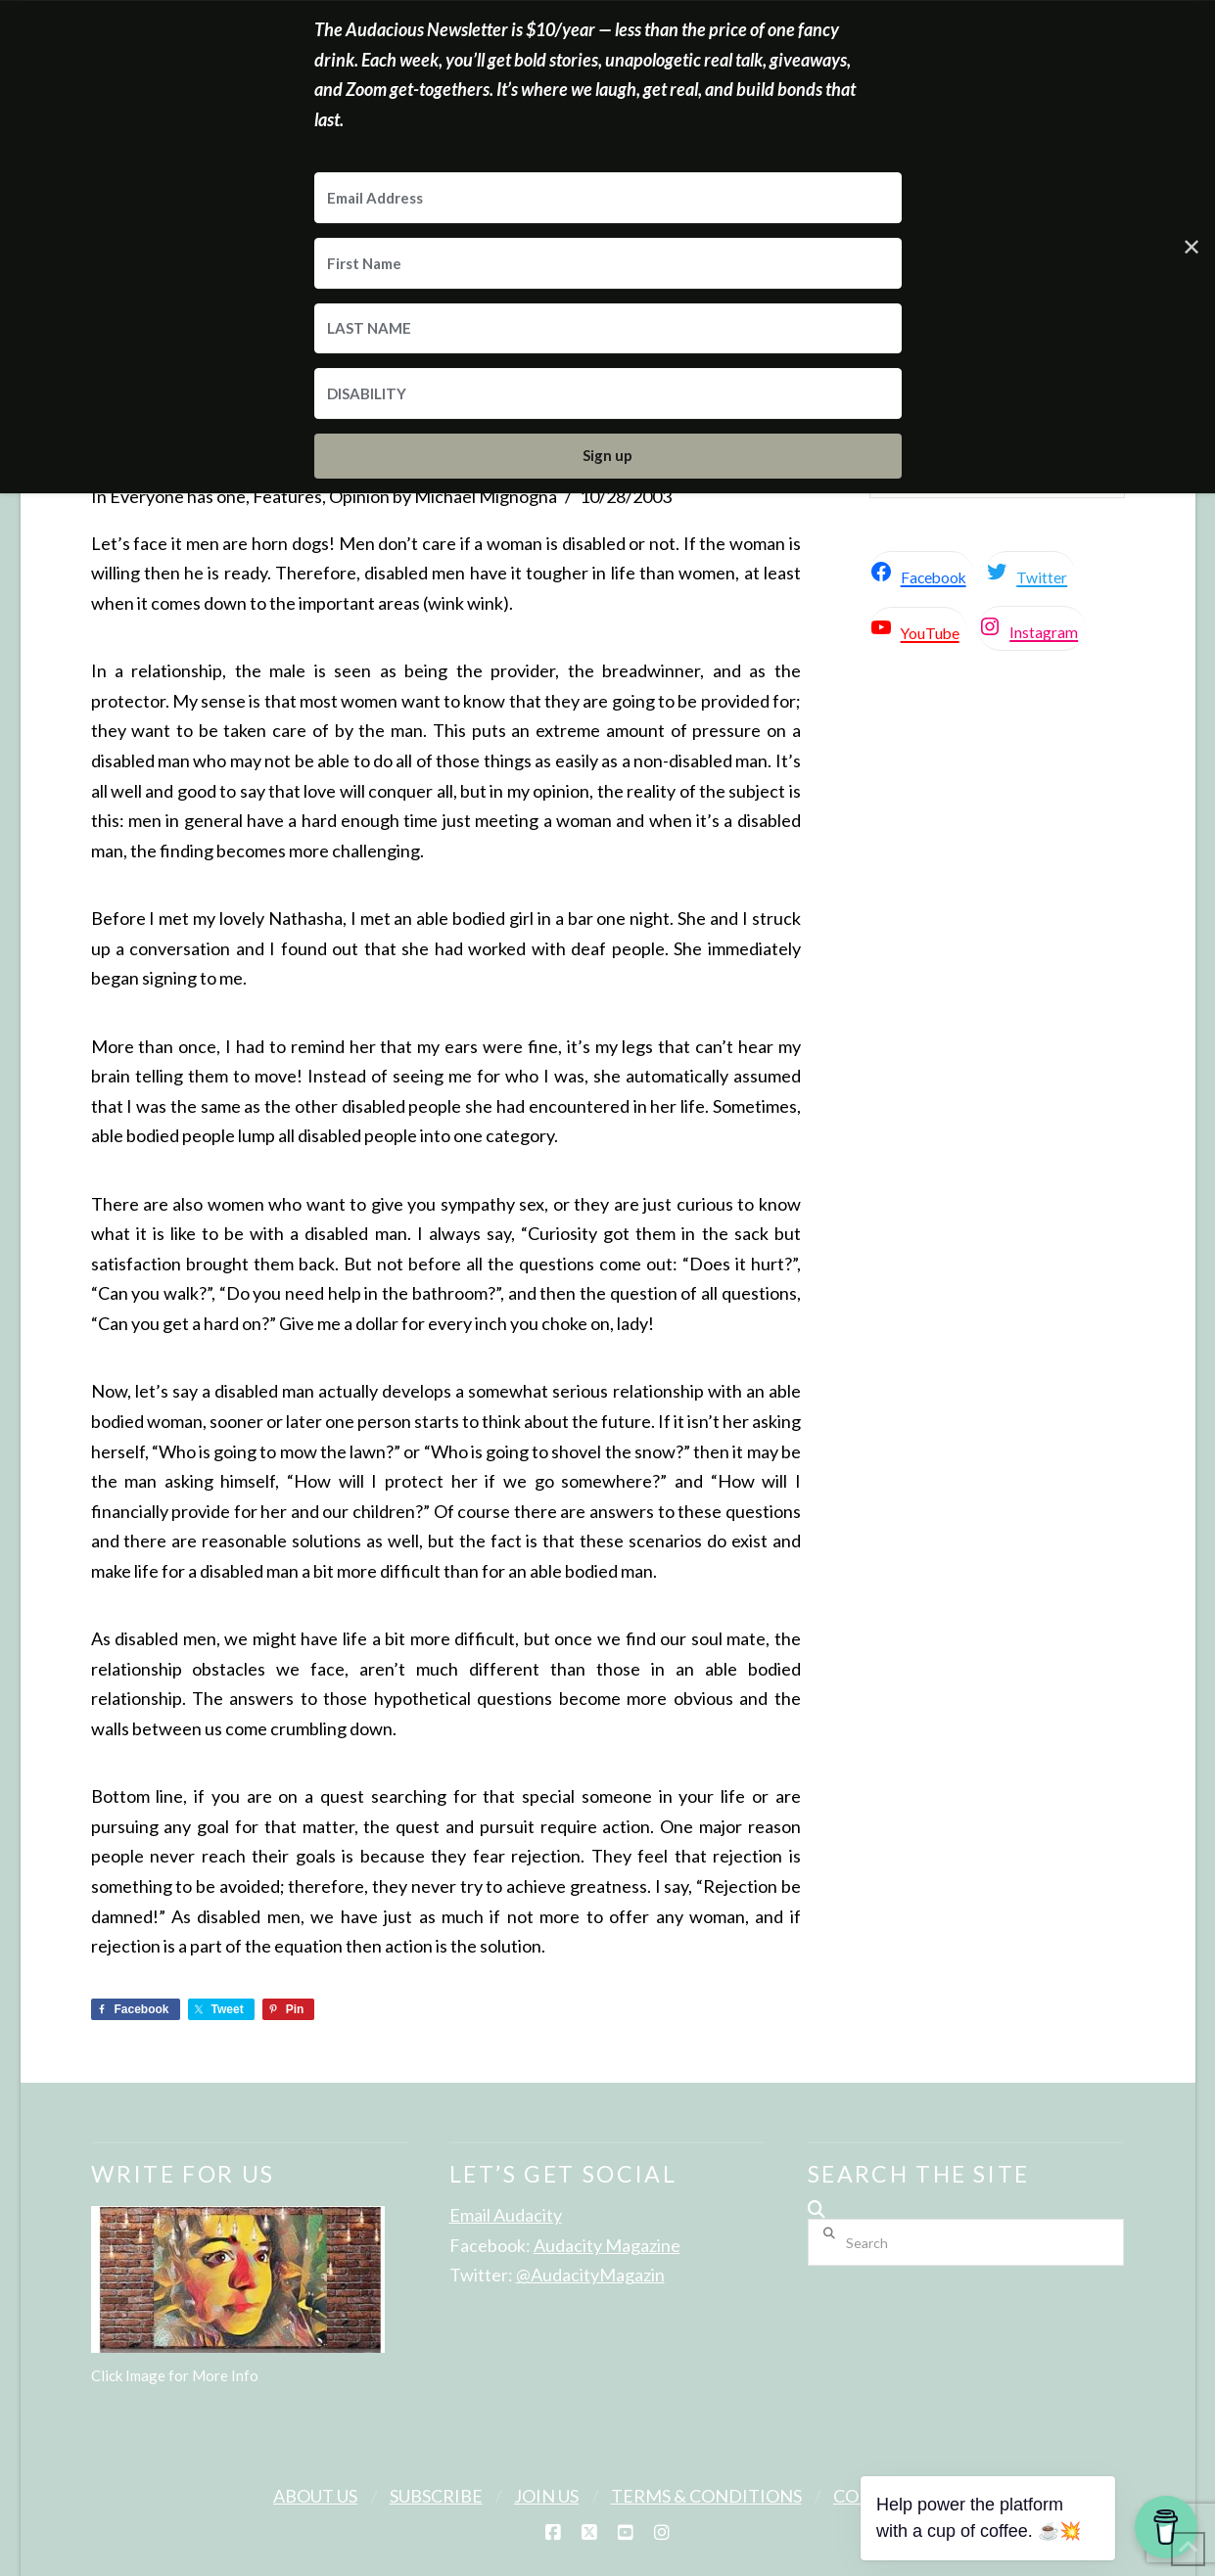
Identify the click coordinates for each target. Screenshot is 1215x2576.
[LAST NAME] (608, 328)
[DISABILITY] (608, 393)
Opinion (359, 496)
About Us (315, 2496)
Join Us (546, 2496)
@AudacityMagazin (590, 2274)
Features (287, 496)
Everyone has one (178, 496)
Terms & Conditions (706, 2496)
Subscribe (436, 2496)
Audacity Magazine (607, 2245)
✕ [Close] (1191, 246)
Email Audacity (505, 2215)
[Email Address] (608, 197)
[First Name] (608, 263)
